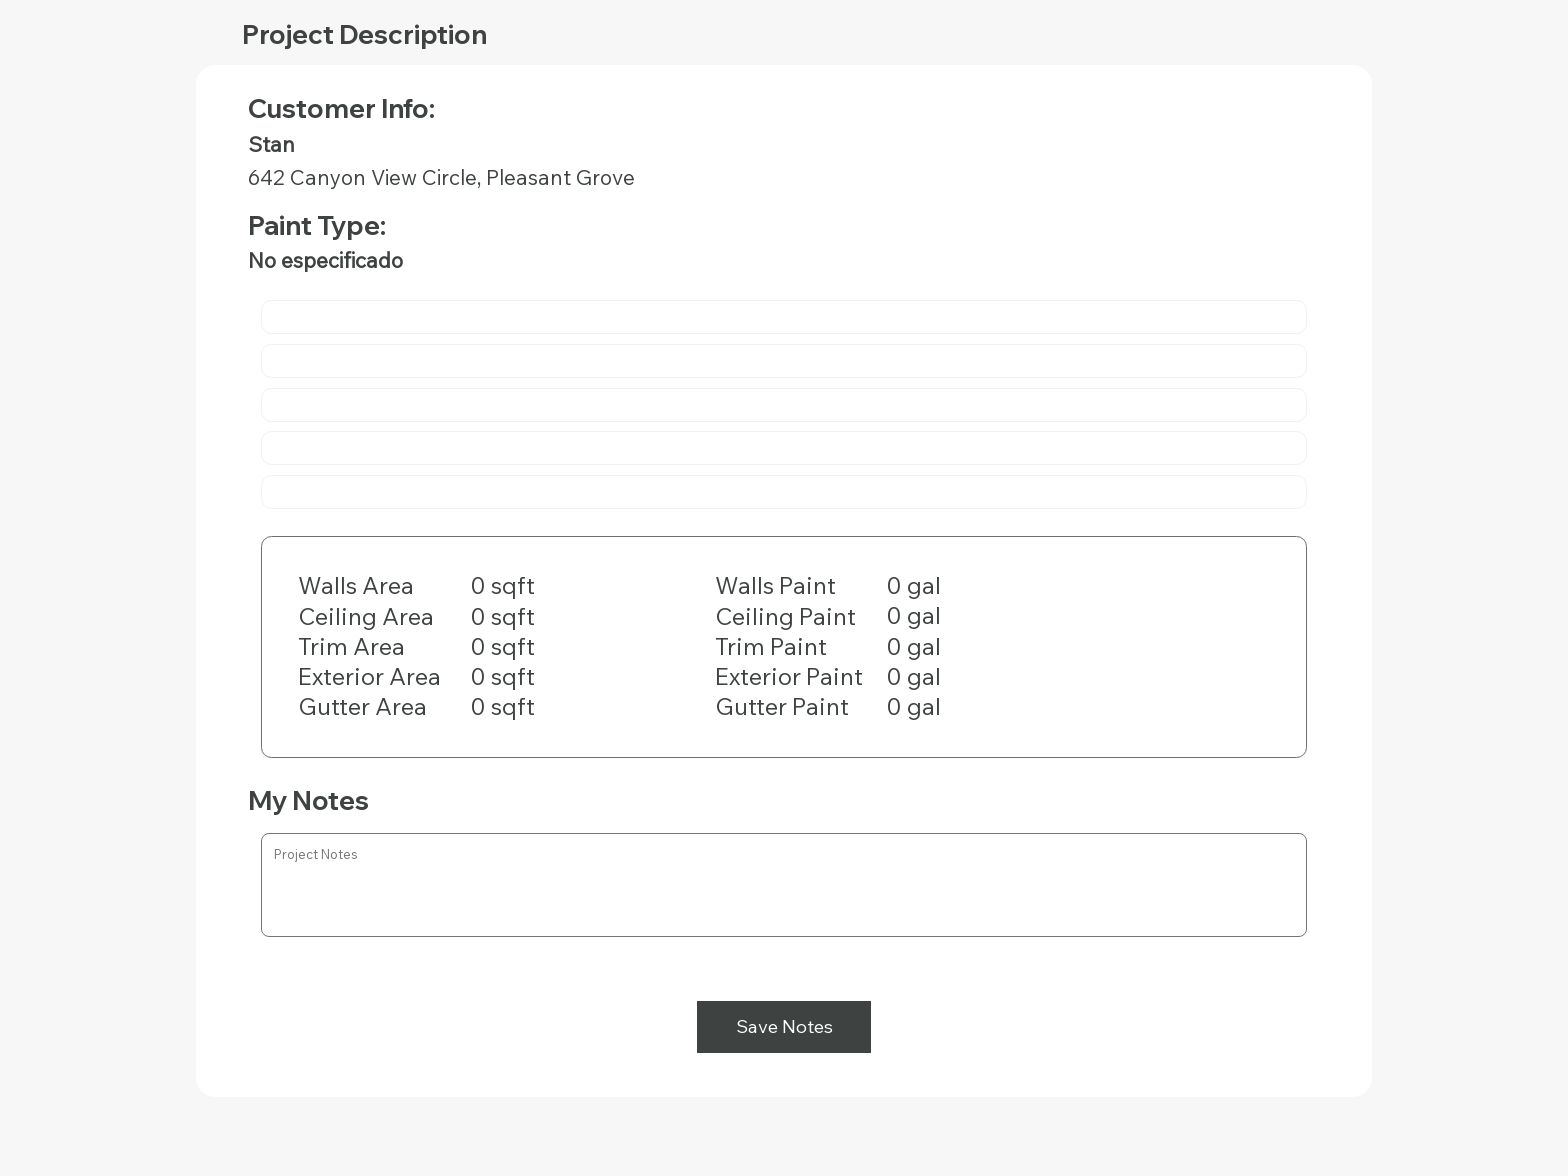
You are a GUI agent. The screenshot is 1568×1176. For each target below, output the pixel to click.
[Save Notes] (784, 1026)
